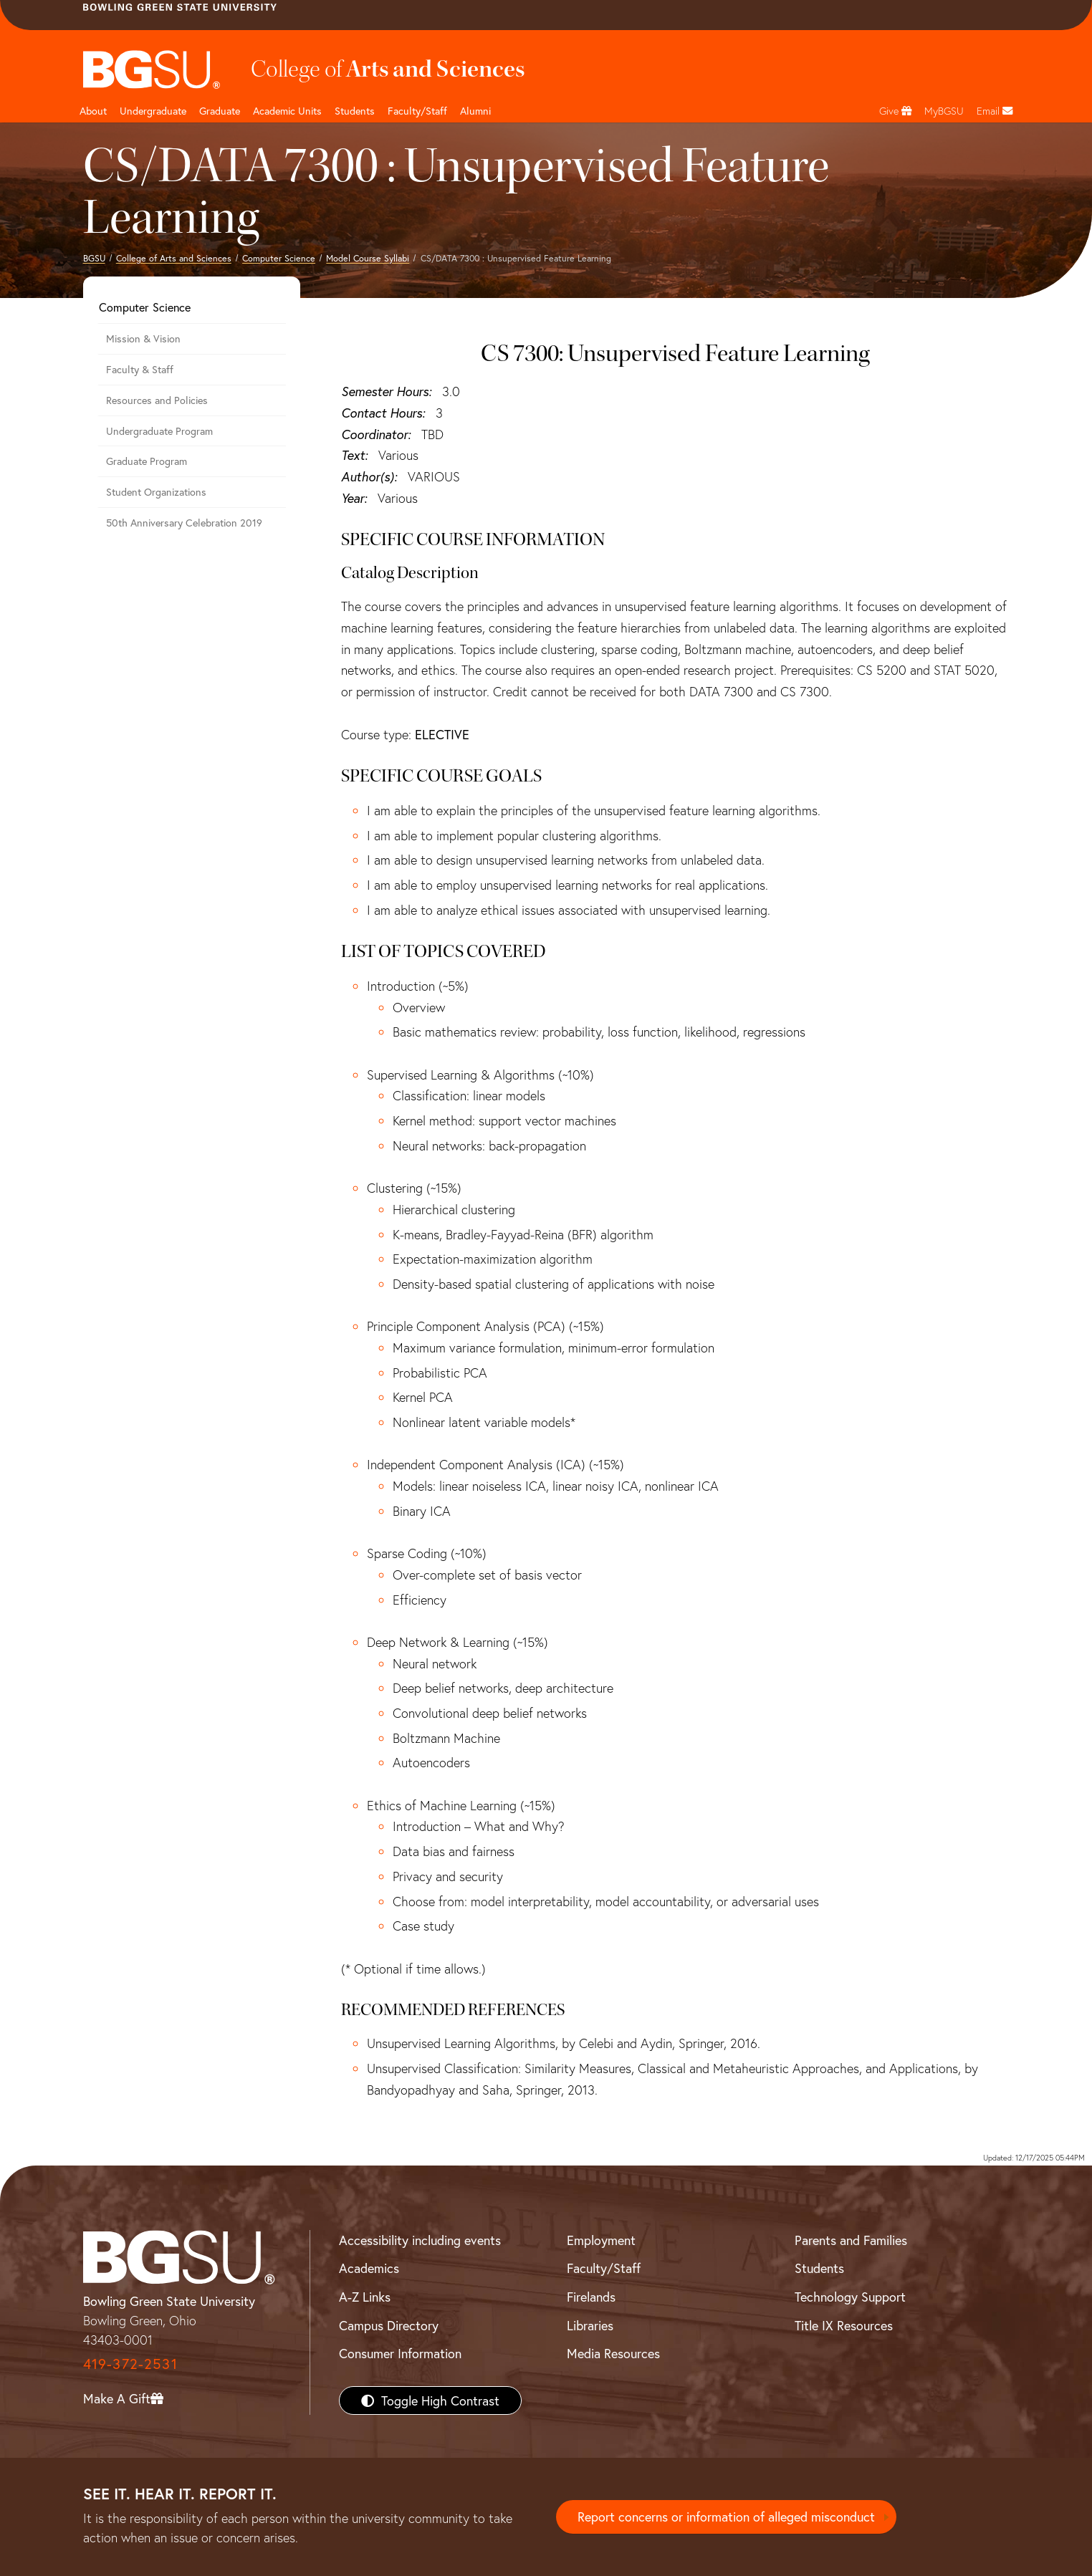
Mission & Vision (143, 338)
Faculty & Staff (139, 369)
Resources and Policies (157, 400)
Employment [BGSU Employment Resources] (601, 2240)
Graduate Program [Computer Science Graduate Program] (146, 461)
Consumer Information (400, 2353)
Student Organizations (156, 492)
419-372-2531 (130, 2363)
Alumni (475, 110)
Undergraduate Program (159, 431)
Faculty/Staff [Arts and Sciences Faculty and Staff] (417, 110)
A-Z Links (365, 2296)
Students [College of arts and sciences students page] (355, 110)
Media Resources (613, 2353)
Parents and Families (851, 2240)
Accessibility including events (420, 2240)
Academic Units (287, 110)
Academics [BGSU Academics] (369, 2268)
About (93, 110)
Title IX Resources (844, 2325)
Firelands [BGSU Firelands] (591, 2296)
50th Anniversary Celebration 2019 (184, 522)
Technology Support (850, 2296)
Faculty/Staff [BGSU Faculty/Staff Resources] (604, 2268)
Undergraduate (153, 110)
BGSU (94, 258)
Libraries (590, 2325)
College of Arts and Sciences (173, 258)
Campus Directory (389, 2325)
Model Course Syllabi (367, 258)
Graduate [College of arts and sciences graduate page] (219, 110)
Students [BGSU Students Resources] (819, 2268)
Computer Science (278, 258)
